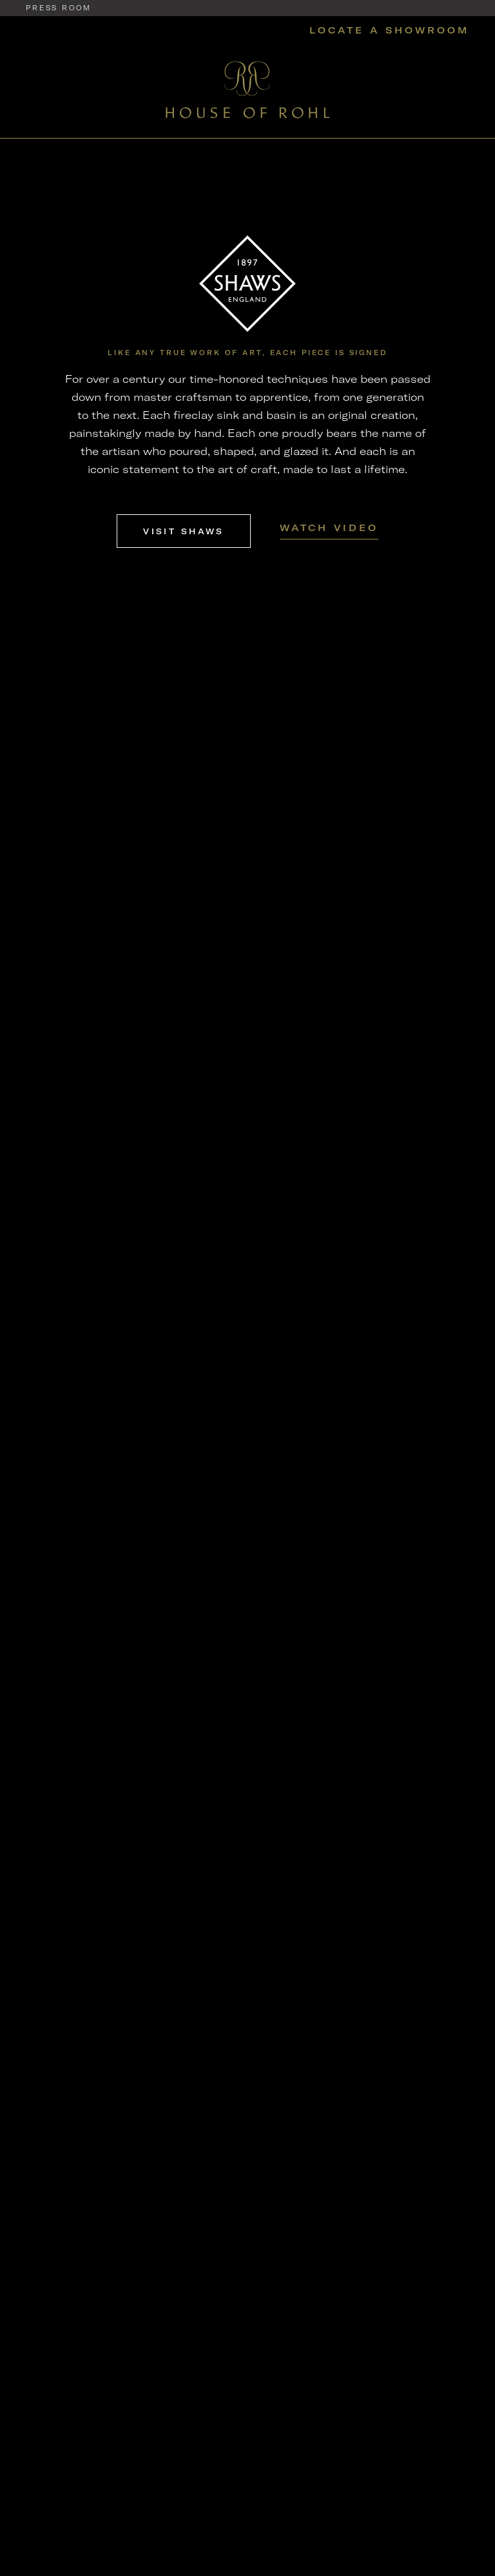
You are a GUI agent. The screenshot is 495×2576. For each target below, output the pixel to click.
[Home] (248, 88)
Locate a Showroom (389, 30)
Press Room (59, 8)
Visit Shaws (183, 531)
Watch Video (329, 528)
